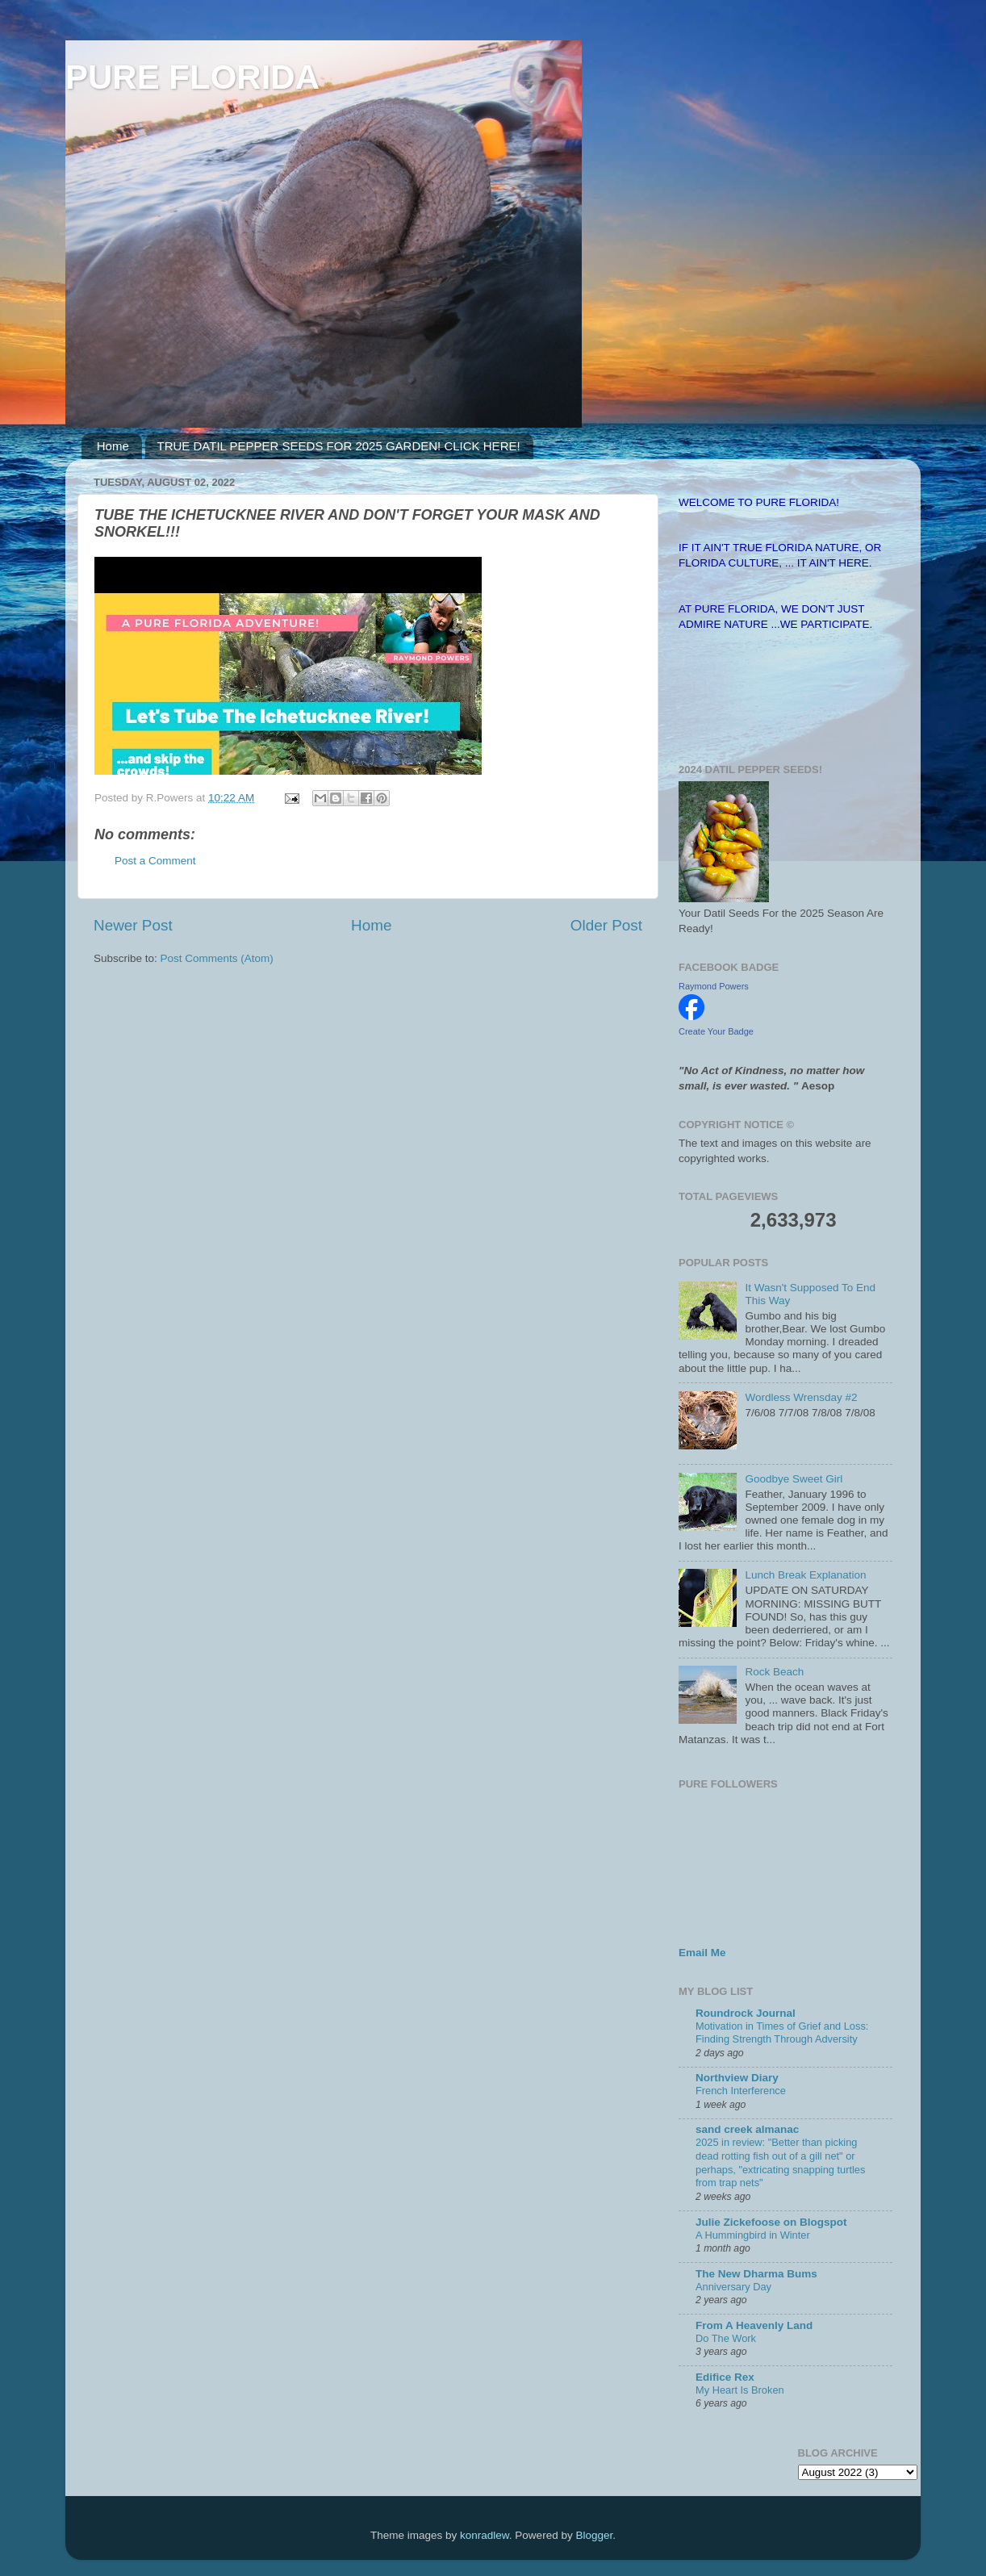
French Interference (741, 2091)
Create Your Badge (716, 1031)
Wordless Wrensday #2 (801, 1397)
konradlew (484, 2535)
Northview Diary (737, 2078)
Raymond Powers (714, 986)
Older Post (606, 925)
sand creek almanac (747, 2129)
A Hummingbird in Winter (753, 2235)
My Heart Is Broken (740, 2390)
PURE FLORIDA (192, 77)
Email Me (702, 1953)
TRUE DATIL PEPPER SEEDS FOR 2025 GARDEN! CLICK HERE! (338, 446)
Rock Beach (774, 1672)
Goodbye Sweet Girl (793, 1479)
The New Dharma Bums (756, 2274)
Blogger (593, 2535)
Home (113, 446)
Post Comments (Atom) (217, 958)
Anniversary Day (733, 2287)
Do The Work (726, 2338)
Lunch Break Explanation (805, 1575)
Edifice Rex (725, 2377)
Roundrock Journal (746, 2013)
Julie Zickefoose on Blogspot (771, 2222)
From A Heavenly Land (754, 2325)
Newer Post (133, 925)
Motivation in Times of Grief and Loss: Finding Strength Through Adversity (782, 2033)
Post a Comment (155, 861)
